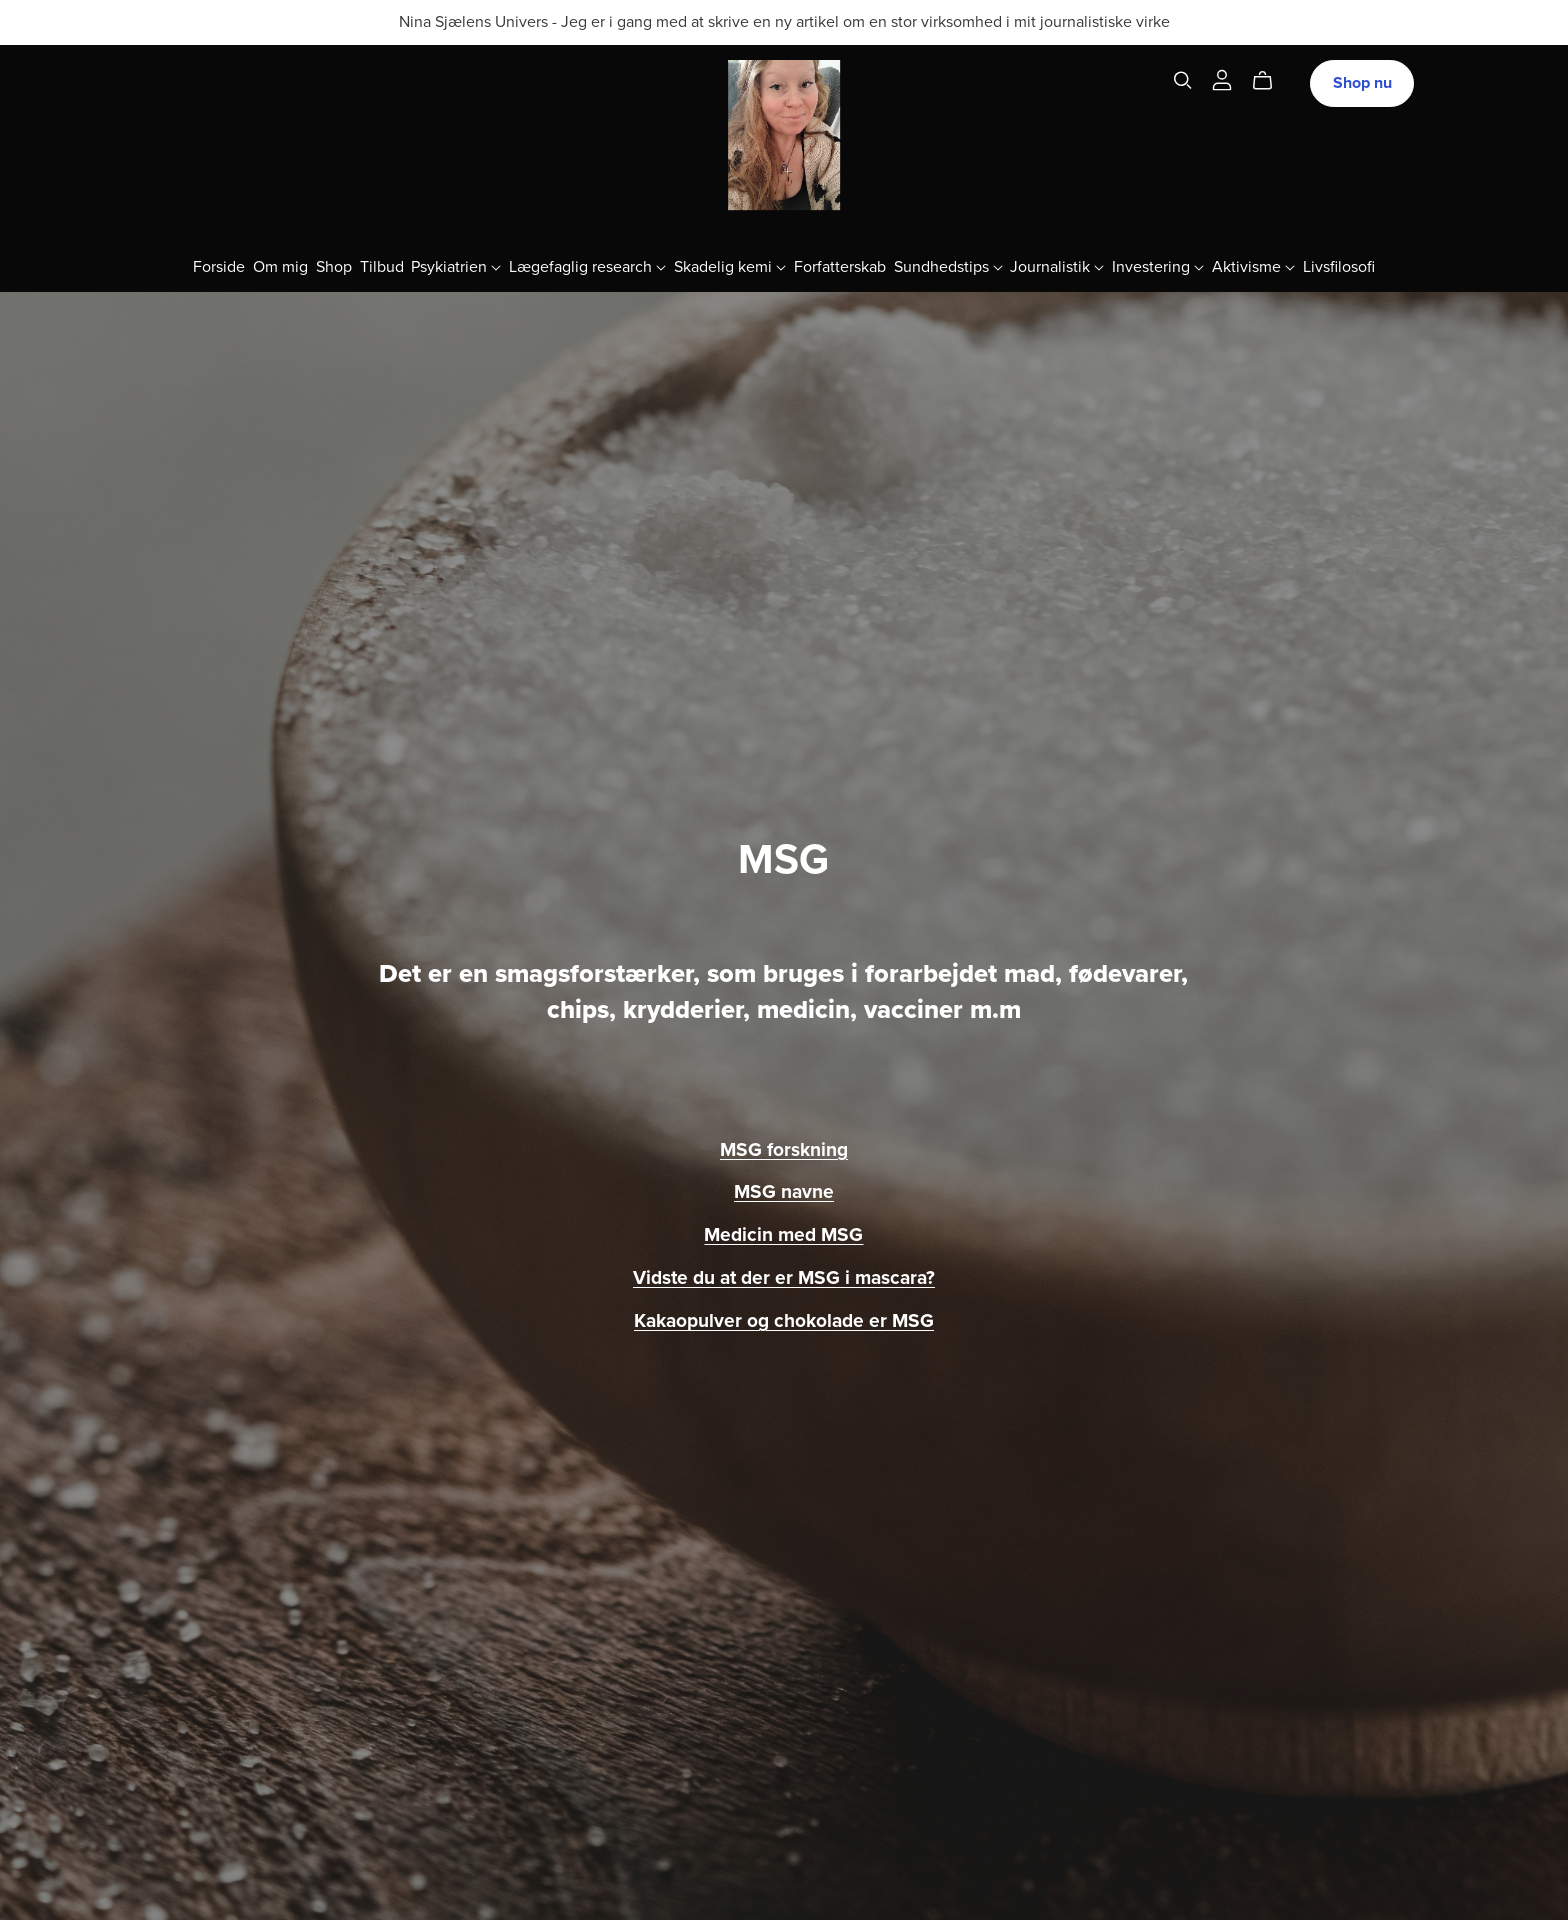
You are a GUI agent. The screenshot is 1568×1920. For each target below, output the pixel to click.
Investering (1158, 266)
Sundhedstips (948, 266)
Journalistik (1057, 266)
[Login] (1222, 79)
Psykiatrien (456, 266)
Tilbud (382, 266)
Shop (334, 266)
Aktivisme (1253, 266)
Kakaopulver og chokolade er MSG (784, 1320)
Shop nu (1362, 83)
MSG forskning (784, 1149)
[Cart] (1270, 81)
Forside (219, 266)
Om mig (280, 266)
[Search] (1183, 80)
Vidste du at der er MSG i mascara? (784, 1277)
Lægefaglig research (587, 266)
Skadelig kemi (730, 266)
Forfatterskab (840, 266)
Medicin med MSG (783, 1234)
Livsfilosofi (1339, 266)
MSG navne (784, 1191)
